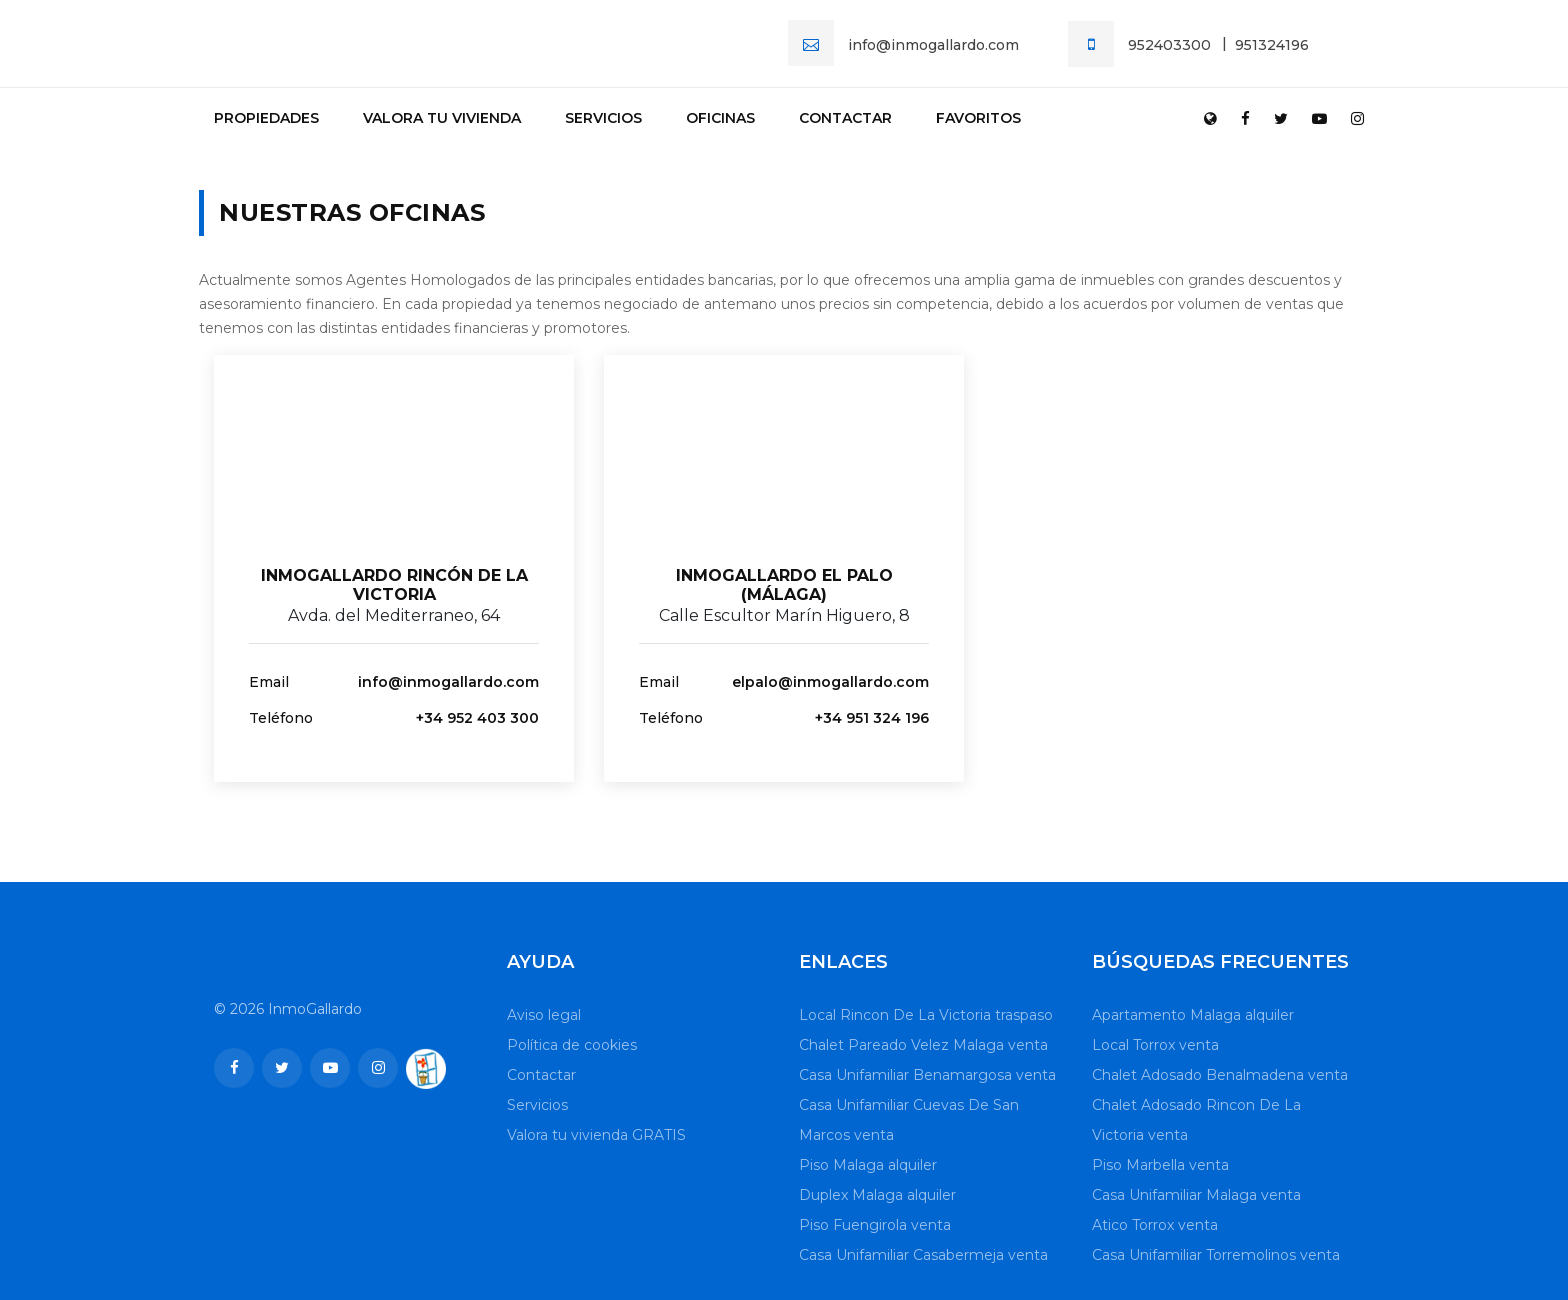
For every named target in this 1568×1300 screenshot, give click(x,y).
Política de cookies (572, 1045)
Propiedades (266, 118)
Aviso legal (544, 1015)
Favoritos (978, 118)
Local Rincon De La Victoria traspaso (926, 1015)
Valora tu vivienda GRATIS (596, 1135)
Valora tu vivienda (442, 118)
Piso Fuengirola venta (875, 1225)
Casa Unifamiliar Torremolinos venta (1216, 1255)
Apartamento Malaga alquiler (1193, 1015)
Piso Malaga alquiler (868, 1165)
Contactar (845, 118)
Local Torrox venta (1155, 1045)
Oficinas (720, 118)
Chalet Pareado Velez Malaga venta (923, 1045)
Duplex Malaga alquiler (877, 1195)
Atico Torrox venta (1155, 1225)
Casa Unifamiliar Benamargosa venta (927, 1075)
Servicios (603, 118)
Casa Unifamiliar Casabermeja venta (923, 1255)
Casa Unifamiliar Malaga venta (1196, 1195)
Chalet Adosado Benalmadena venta (1220, 1075)
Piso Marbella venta (1160, 1165)
